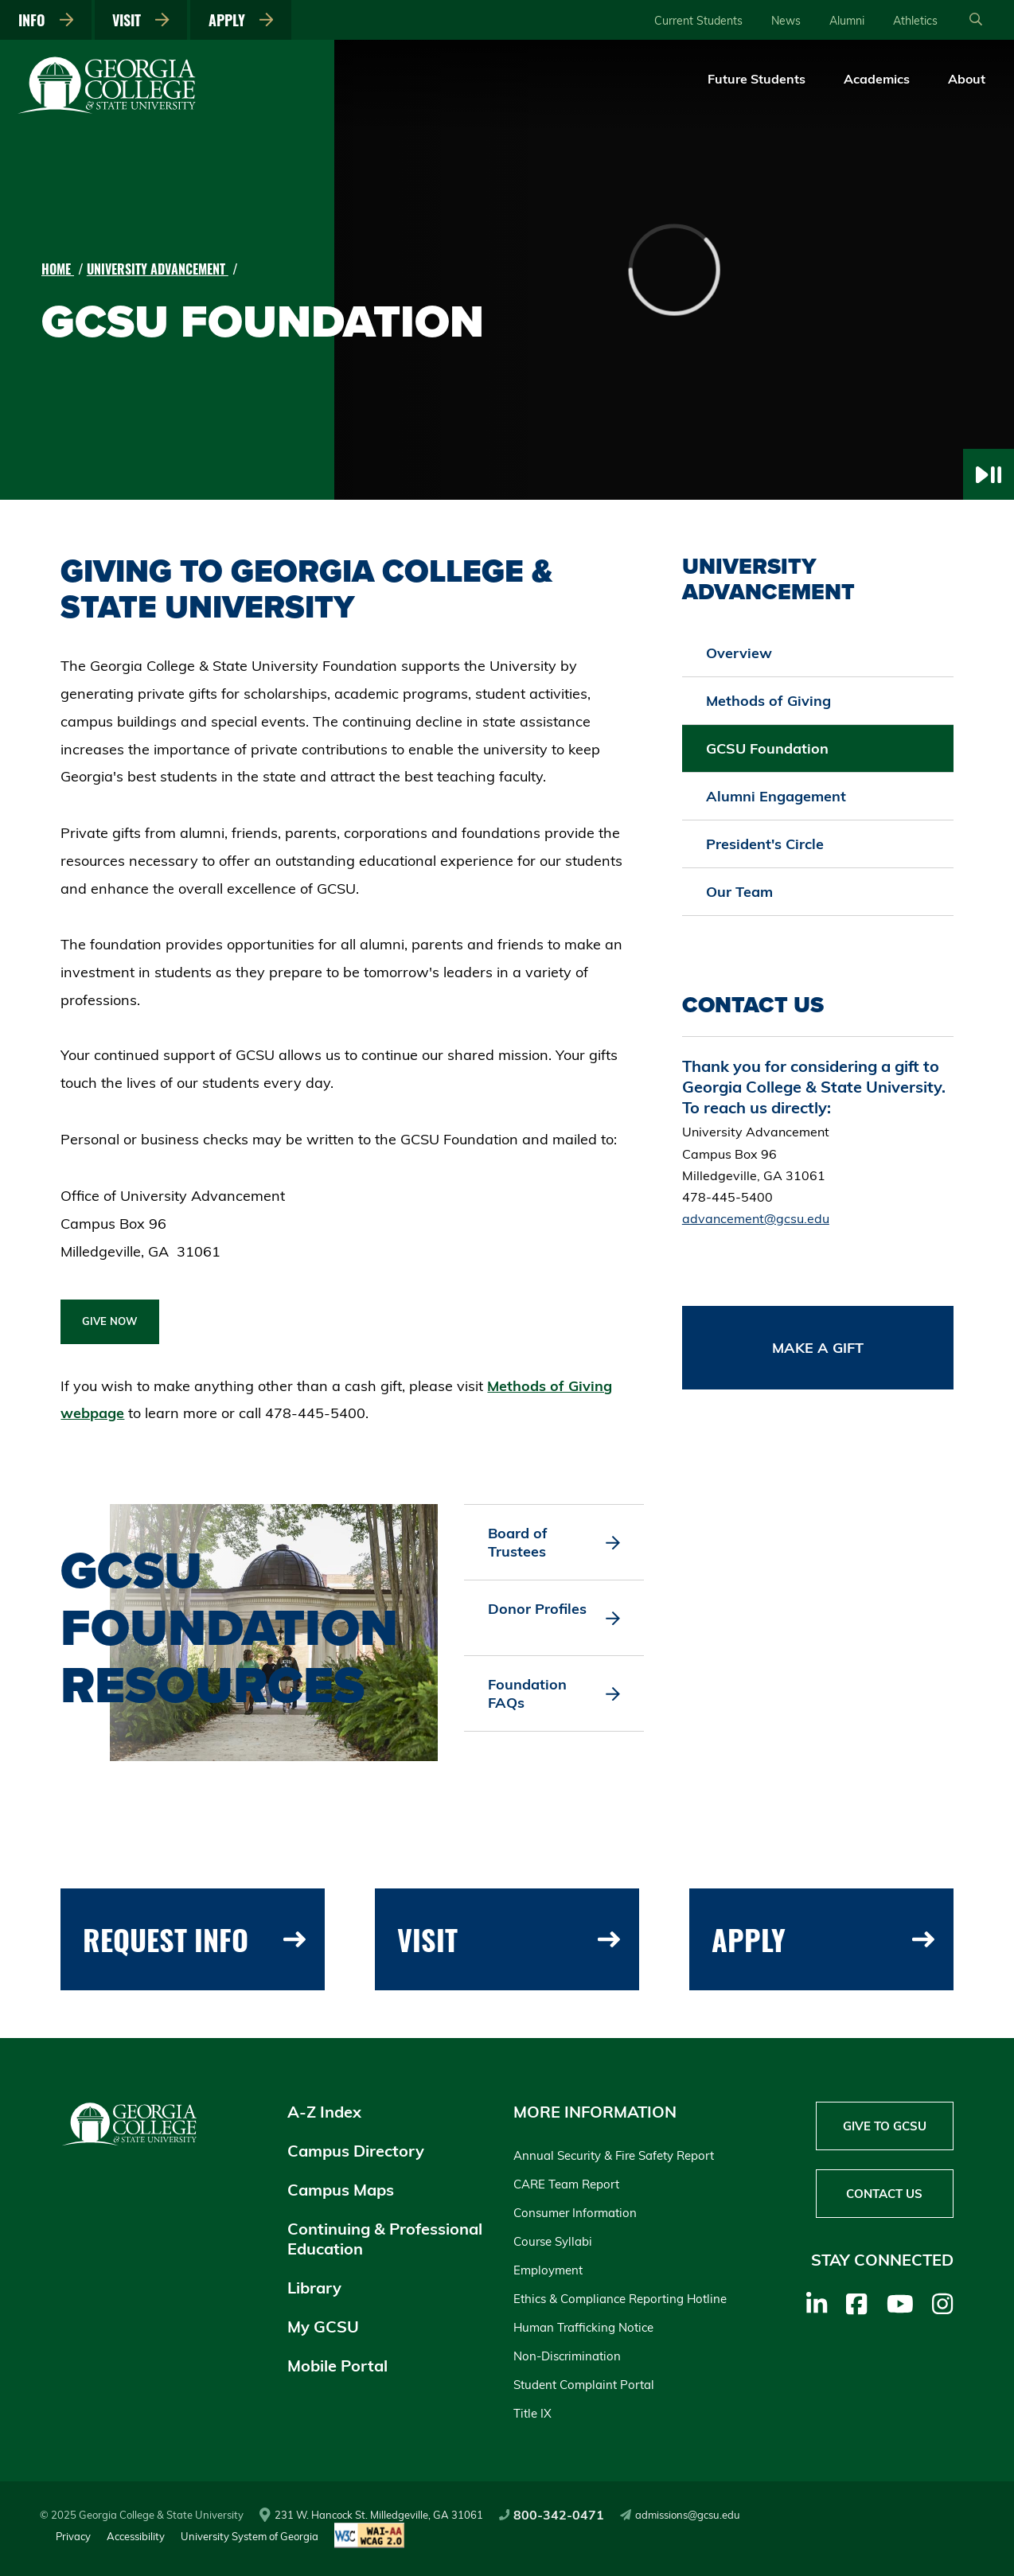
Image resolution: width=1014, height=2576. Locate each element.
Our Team (739, 892)
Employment (548, 2270)
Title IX (532, 2413)
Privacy (73, 2536)
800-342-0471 (552, 2515)
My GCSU (323, 2326)
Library (314, 2287)
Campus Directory (355, 2151)
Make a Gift (818, 1348)
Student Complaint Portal (583, 2384)
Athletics (915, 21)
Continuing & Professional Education (384, 2238)
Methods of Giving (768, 701)
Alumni (846, 21)
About (966, 79)
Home (57, 269)
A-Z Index (324, 2112)
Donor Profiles (554, 1618)
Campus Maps (340, 2190)
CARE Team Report (566, 2184)
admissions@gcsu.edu (680, 2514)
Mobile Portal (337, 2365)
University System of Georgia (249, 2536)
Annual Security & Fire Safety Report (613, 2155)
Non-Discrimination (567, 2356)
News (786, 21)
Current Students (698, 21)
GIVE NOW (110, 1321)
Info (46, 20)
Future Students (756, 79)
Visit (141, 20)
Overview (739, 653)
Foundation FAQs (554, 1693)
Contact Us (884, 2193)
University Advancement (157, 269)
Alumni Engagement (776, 796)
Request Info (194, 1939)
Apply (241, 20)
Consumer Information (575, 2212)
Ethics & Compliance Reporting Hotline (620, 2298)
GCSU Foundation (767, 748)
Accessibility (136, 2536)
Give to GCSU (884, 2126)
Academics (877, 79)
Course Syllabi (552, 2241)
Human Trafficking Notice (583, 2327)
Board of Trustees (554, 1542)
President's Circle (765, 844)
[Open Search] (975, 20)
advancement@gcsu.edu (755, 1218)
